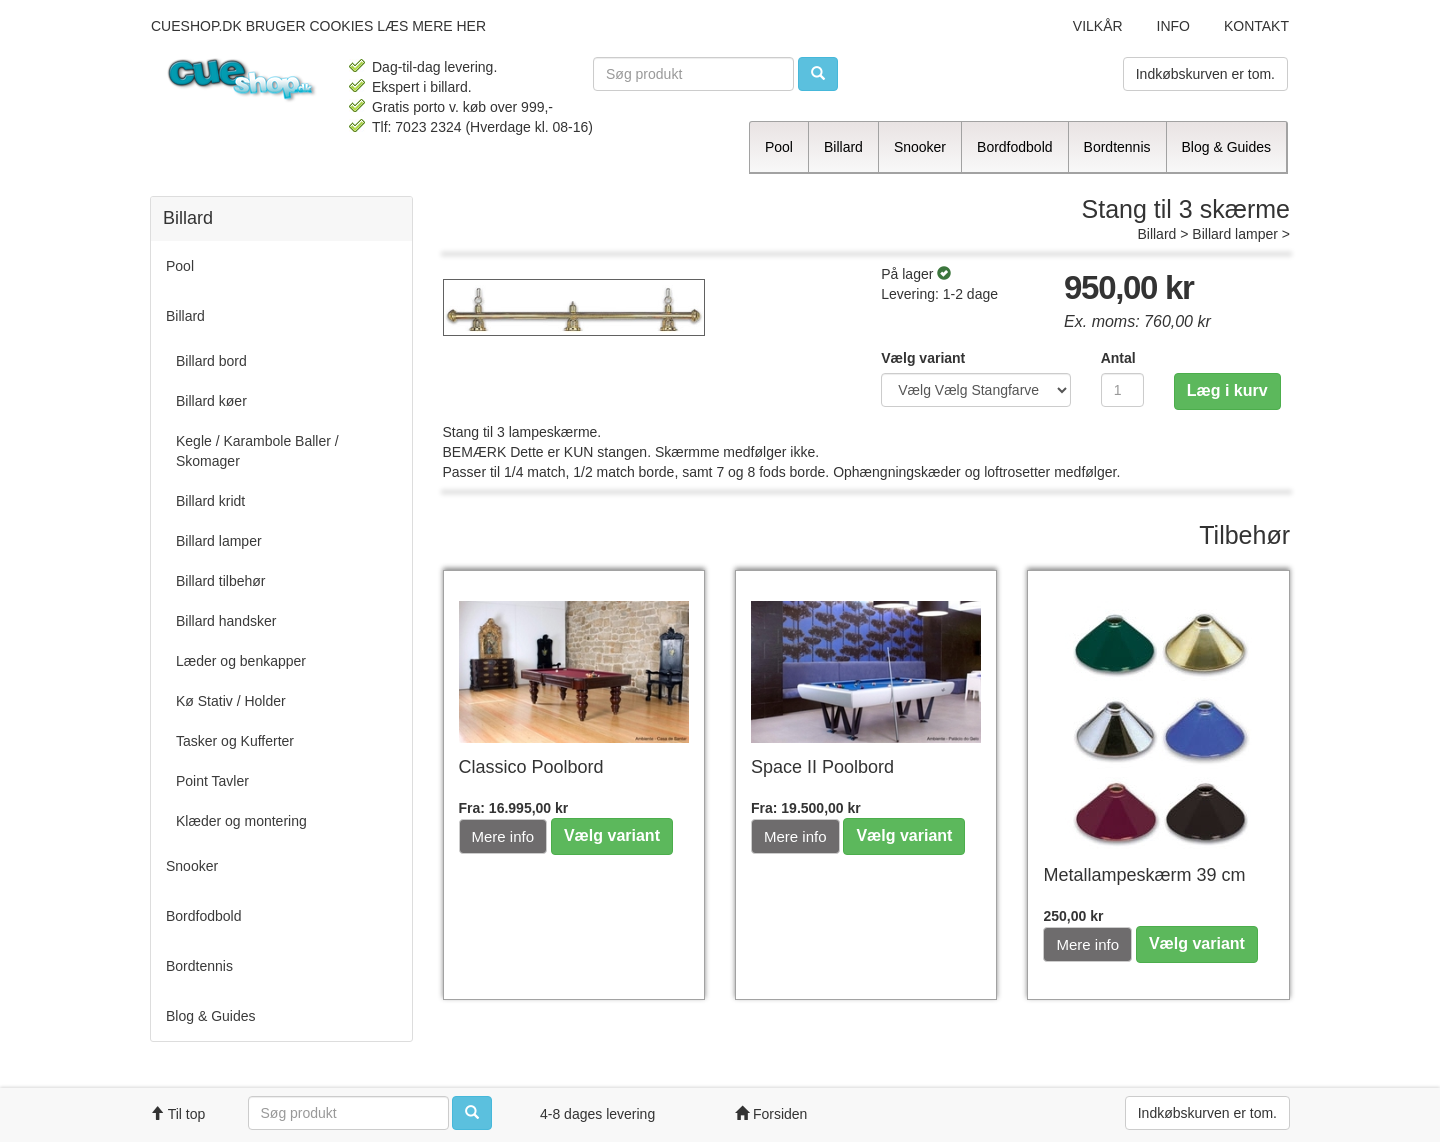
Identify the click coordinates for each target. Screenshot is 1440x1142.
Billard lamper (1235, 234)
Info (1173, 26)
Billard (1156, 234)
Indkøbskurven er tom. (1205, 74)
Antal (1118, 358)
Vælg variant (923, 358)
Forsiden (771, 1114)
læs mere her (431, 26)
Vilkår (1098, 26)
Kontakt (1256, 26)
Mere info (503, 836)
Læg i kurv (1227, 390)
